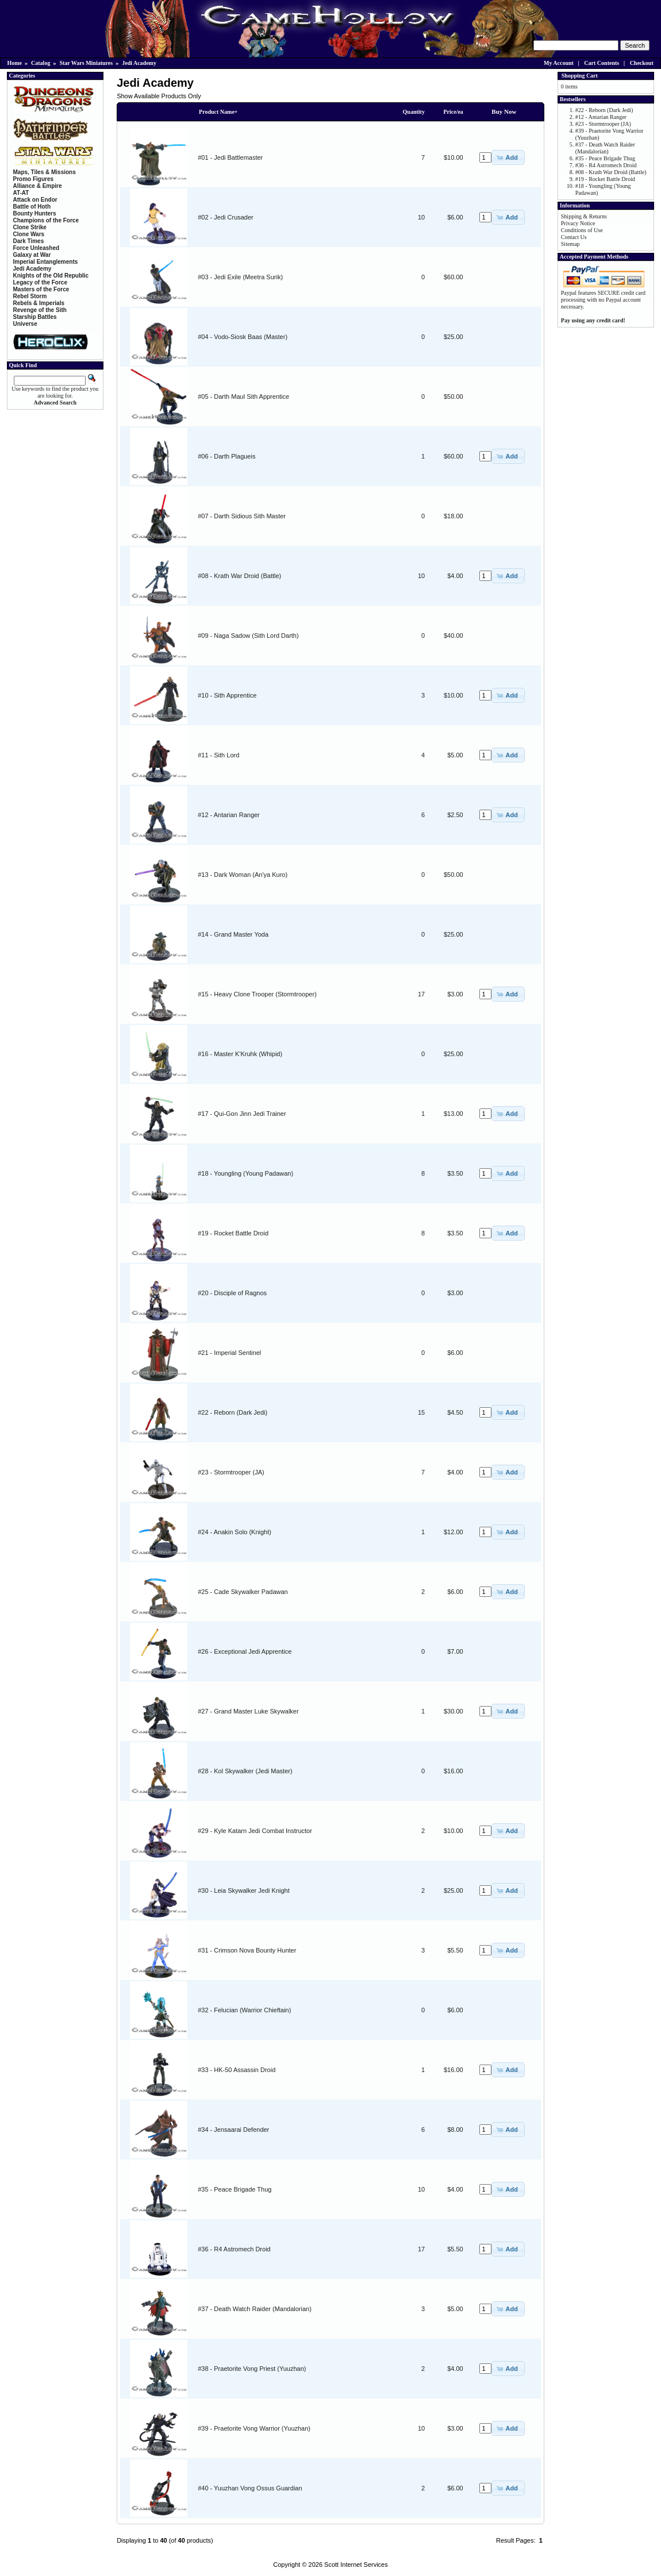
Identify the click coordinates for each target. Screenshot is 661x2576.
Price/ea (453, 112)
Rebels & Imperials (38, 303)
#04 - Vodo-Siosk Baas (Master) (242, 336)
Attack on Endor (35, 200)
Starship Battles (35, 317)
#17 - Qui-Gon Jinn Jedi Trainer (242, 1113)
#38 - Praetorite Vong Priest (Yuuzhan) (252, 2368)
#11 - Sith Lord (218, 755)
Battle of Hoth (32, 206)
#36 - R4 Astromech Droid (234, 2249)
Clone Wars (29, 234)
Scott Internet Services (356, 2564)
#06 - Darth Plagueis (226, 456)
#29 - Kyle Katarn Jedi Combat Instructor (255, 1830)
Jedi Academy (139, 63)
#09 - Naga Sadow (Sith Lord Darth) (248, 635)
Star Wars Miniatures (86, 63)
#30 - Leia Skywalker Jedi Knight (244, 1890)
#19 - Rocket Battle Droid (233, 1233)
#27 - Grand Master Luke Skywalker (248, 1711)
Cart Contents (601, 63)
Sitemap (570, 244)
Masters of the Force (41, 289)
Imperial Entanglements (45, 262)
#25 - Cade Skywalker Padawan (243, 1591)
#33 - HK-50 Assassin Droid (236, 2069)
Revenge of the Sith (40, 310)
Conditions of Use (582, 230)
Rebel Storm (30, 296)
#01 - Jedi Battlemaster (230, 157)
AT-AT (21, 193)
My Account (559, 63)
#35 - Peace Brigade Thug (234, 2189)
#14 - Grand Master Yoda (233, 934)
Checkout (642, 63)
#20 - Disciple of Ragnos (232, 1292)
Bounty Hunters (34, 213)
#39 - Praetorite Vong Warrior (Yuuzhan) (254, 2428)
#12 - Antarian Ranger (229, 814)
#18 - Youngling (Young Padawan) (245, 1173)
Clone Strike (30, 227)
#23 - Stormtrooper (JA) (231, 1472)
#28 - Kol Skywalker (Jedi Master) (245, 1771)
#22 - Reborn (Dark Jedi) (232, 1412)
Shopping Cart (580, 75)
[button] (507, 157)
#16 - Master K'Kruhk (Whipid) (240, 1053)
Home (14, 63)
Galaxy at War (32, 255)
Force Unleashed (36, 248)
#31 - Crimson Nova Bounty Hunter (247, 1950)
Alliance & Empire (37, 186)
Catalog (40, 63)
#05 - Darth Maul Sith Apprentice (243, 396)
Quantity (414, 112)
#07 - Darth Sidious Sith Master (242, 516)
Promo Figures (33, 179)
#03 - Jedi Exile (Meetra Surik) (240, 277)
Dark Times (28, 241)
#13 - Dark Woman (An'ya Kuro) (242, 874)
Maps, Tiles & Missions (44, 172)
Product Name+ (218, 112)
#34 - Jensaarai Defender (233, 2129)
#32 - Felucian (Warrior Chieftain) (244, 2010)
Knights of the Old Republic (51, 275)
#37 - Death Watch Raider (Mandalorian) (255, 2308)
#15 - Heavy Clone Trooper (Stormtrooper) (257, 994)
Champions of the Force (46, 220)
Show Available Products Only (159, 96)
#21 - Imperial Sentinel (229, 1352)
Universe (25, 324)
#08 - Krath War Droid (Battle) (239, 575)
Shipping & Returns (584, 216)
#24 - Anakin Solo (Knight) (234, 1531)
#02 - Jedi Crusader (225, 217)
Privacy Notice (578, 223)
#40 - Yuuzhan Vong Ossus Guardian (250, 2488)
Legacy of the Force (40, 282)
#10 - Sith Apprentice (227, 695)
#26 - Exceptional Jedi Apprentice (244, 1651)
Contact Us (574, 237)
